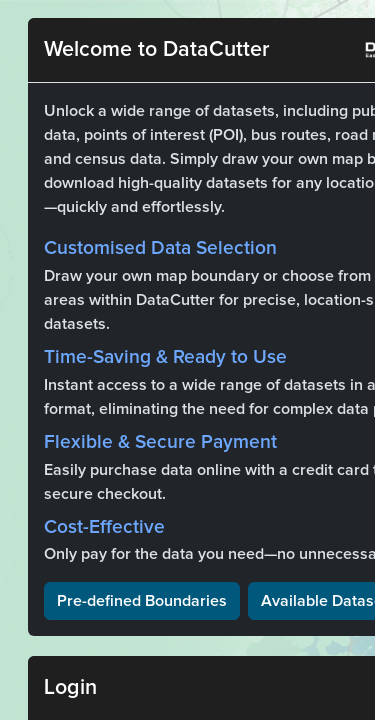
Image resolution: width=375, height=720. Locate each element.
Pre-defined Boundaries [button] (142, 601)
